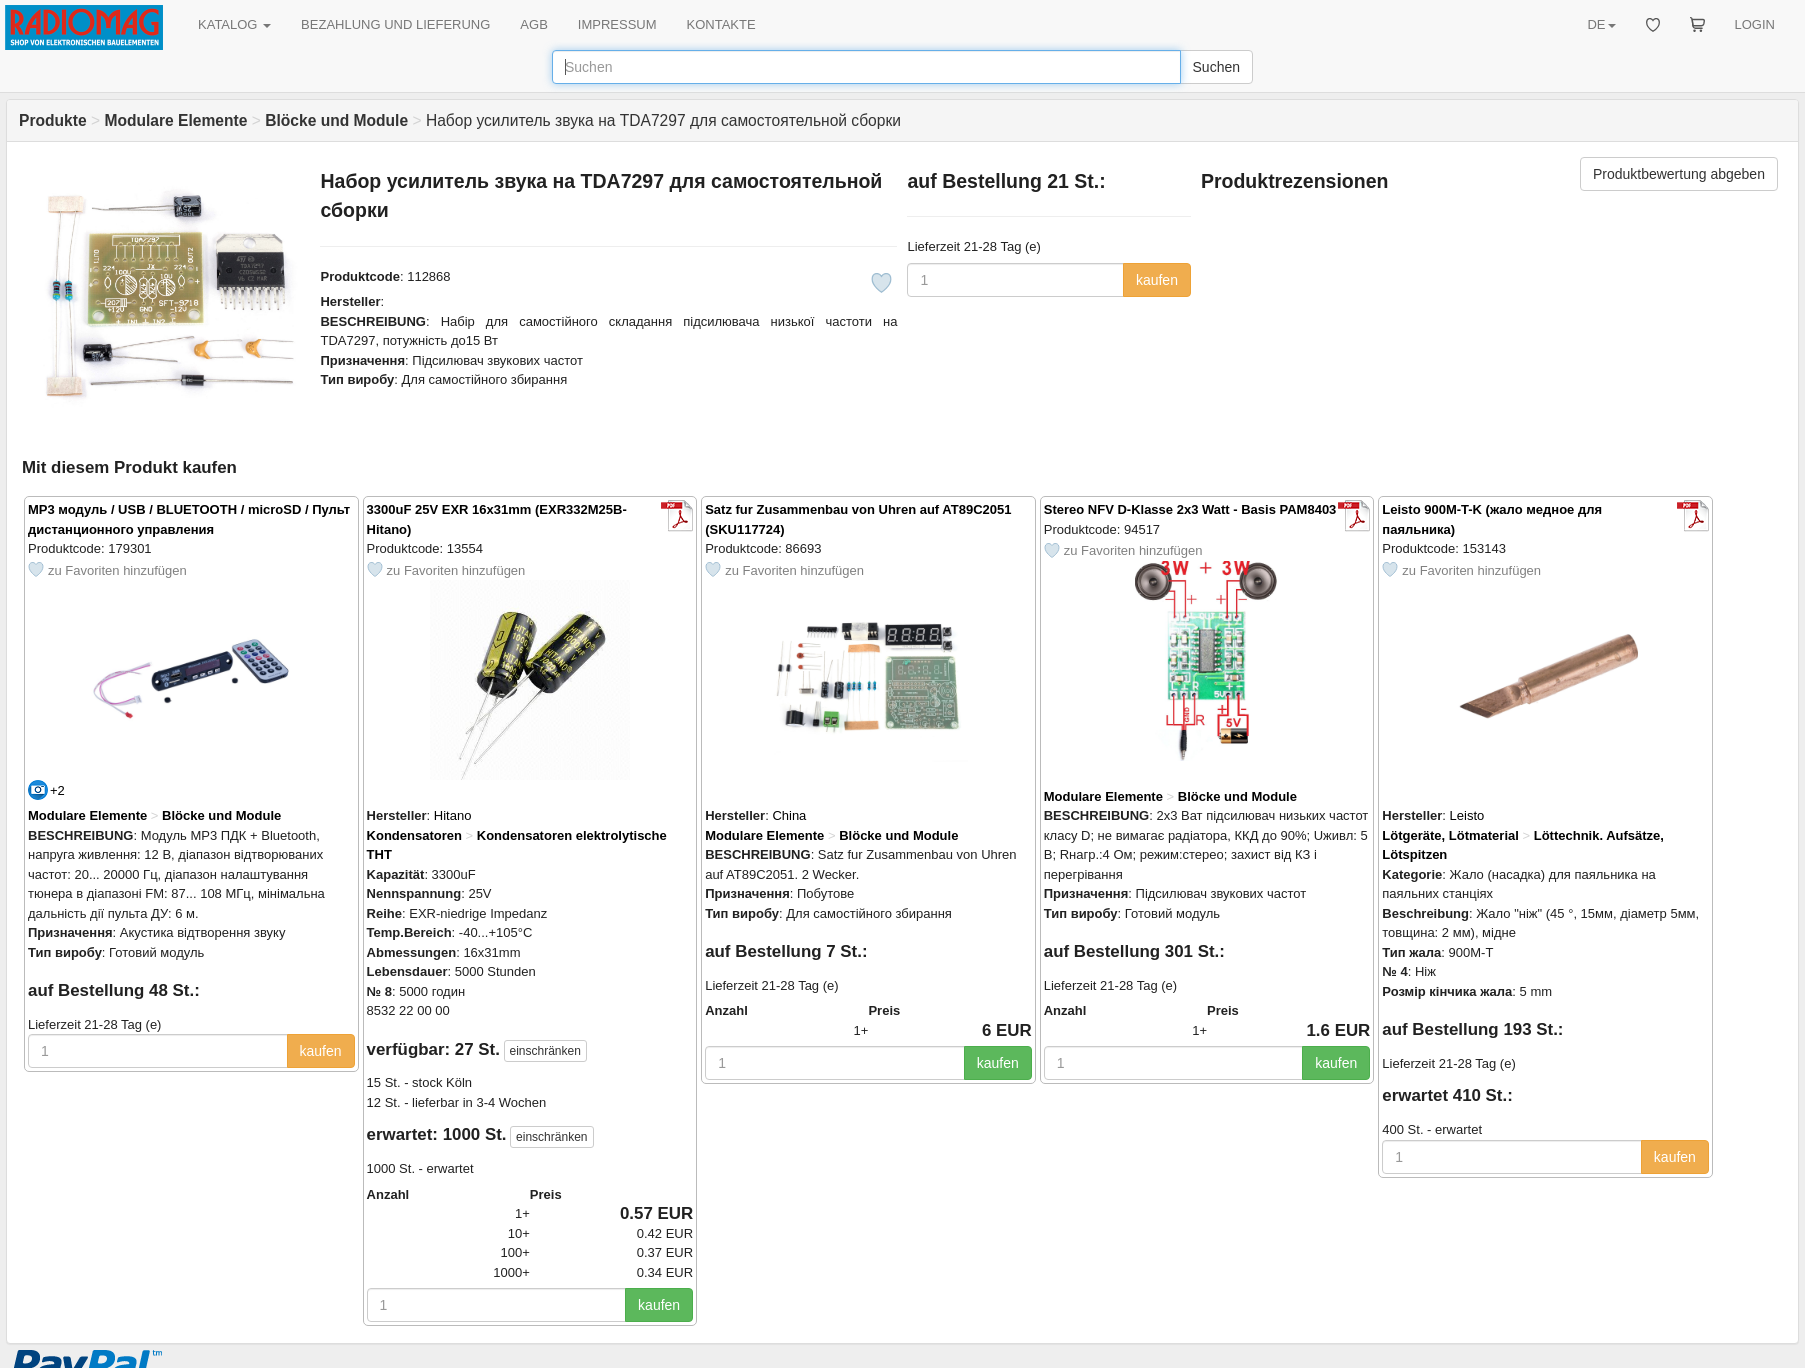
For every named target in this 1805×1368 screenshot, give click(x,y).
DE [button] (1601, 24)
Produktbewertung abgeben (1679, 174)
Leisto (1467, 815)
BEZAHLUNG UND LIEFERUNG (395, 24)
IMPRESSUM (617, 24)
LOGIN (1755, 24)
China (789, 815)
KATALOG (234, 24)
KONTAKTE (721, 24)
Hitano (453, 815)
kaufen (1157, 280)
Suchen (1216, 67)
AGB (533, 24)
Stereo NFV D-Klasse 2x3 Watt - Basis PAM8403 (1190, 509)
